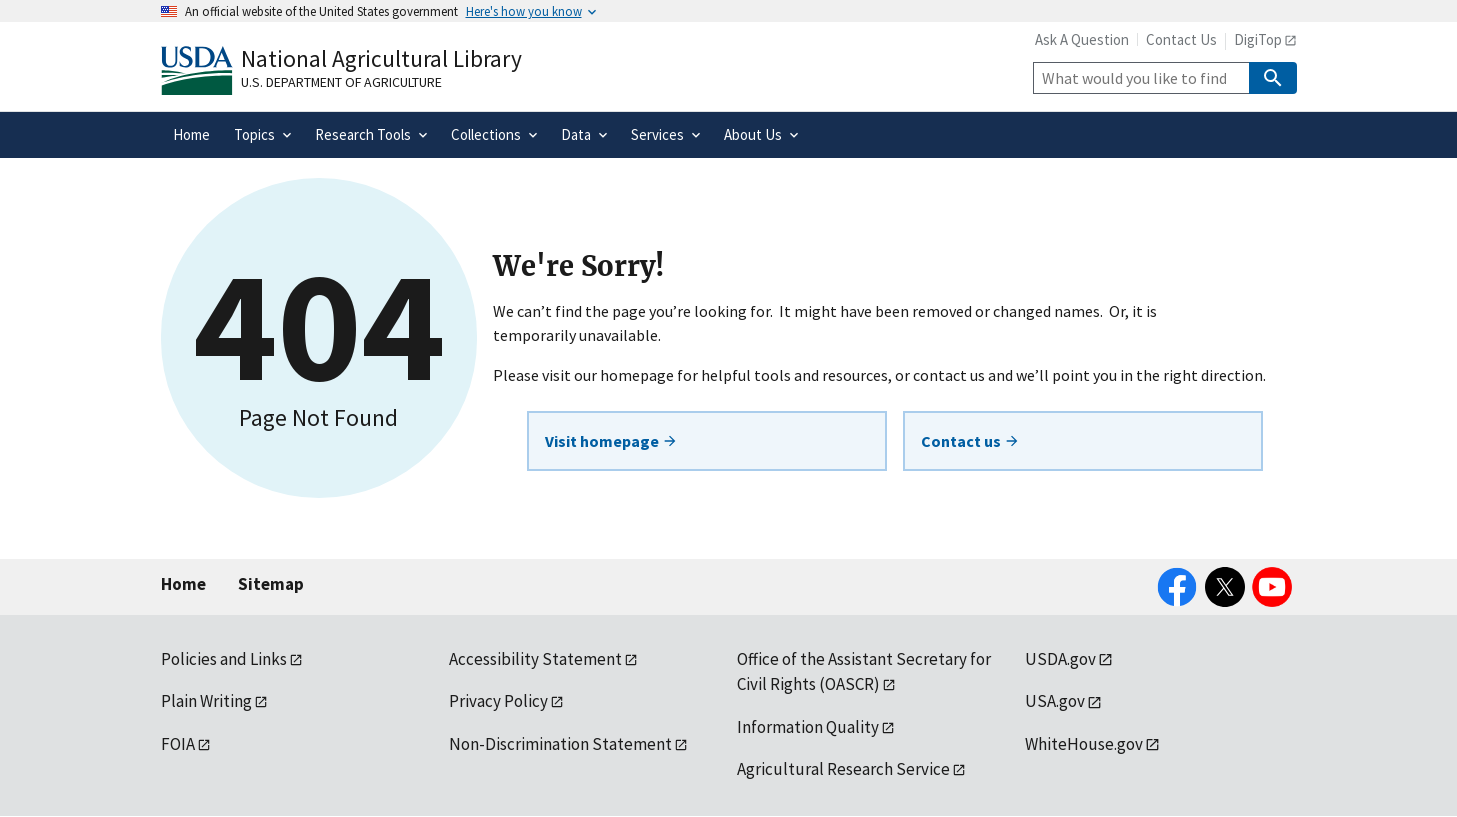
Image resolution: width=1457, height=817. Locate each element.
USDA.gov (1060, 659)
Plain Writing (206, 701)
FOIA (178, 744)
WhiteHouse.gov (1084, 744)
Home (183, 584)
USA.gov (1055, 701)
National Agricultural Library (381, 58)
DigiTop (1258, 39)
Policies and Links (224, 659)
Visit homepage (611, 441)
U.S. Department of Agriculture (341, 82)
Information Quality (808, 727)
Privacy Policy (498, 701)
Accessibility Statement (535, 659)
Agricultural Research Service (843, 769)
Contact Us (1181, 39)
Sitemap (271, 584)
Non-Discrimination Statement (560, 744)
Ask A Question (1082, 39)
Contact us (970, 441)
